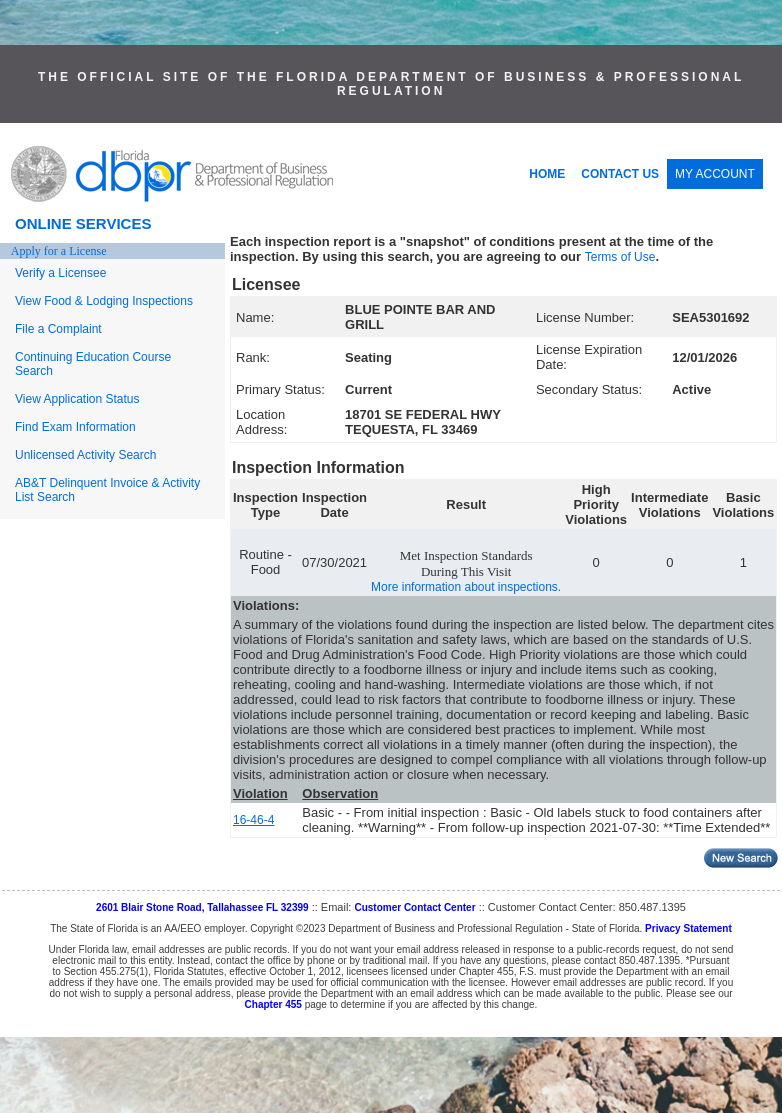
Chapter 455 (273, 1004)
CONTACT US (620, 174)
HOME (547, 174)
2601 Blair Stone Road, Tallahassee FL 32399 (202, 907)
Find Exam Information (75, 427)
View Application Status (77, 399)
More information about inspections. (466, 587)
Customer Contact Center (414, 907)
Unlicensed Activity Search (85, 455)
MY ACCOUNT (715, 174)
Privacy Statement (688, 928)
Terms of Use (620, 257)
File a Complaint (58, 329)
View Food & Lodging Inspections (104, 301)
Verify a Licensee (60, 273)
